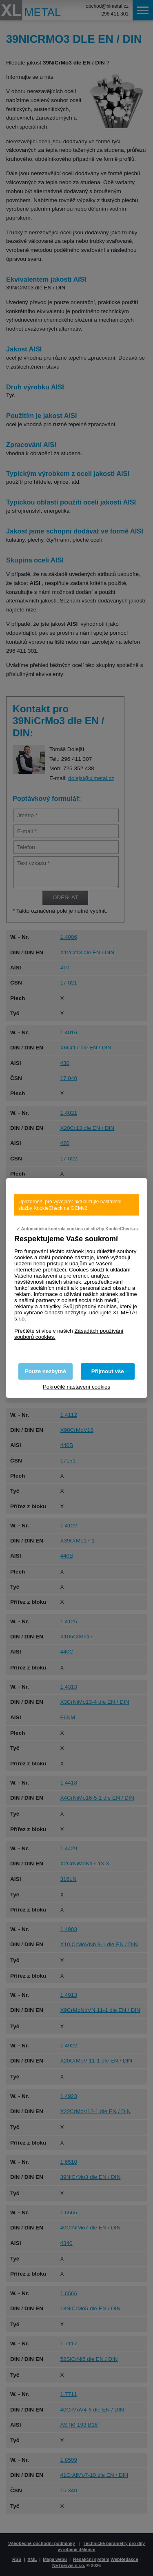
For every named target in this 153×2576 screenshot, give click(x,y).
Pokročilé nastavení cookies (76, 1387)
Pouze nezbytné (45, 1371)
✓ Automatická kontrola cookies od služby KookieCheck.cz (77, 1228)
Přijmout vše (107, 1371)
